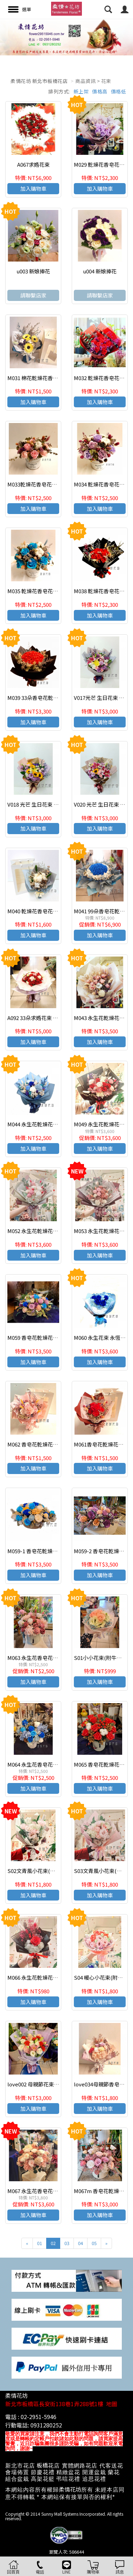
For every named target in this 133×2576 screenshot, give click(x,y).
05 (94, 2243)
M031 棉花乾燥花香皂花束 (38, 378)
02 (53, 2243)
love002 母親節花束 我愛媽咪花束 (46, 2084)
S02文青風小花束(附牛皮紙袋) (42, 1870)
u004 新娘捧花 (100, 271)
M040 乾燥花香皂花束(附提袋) (42, 911)
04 (80, 2243)
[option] (66, 37)
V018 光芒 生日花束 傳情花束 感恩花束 (52, 804)
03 (66, 2243)
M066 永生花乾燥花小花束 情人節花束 (51, 1977)
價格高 (99, 91)
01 (39, 2243)
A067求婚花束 (33, 164)
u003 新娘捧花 (33, 271)
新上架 (81, 91)
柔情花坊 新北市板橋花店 (39, 80)
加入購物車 (33, 188)
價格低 (118, 91)
